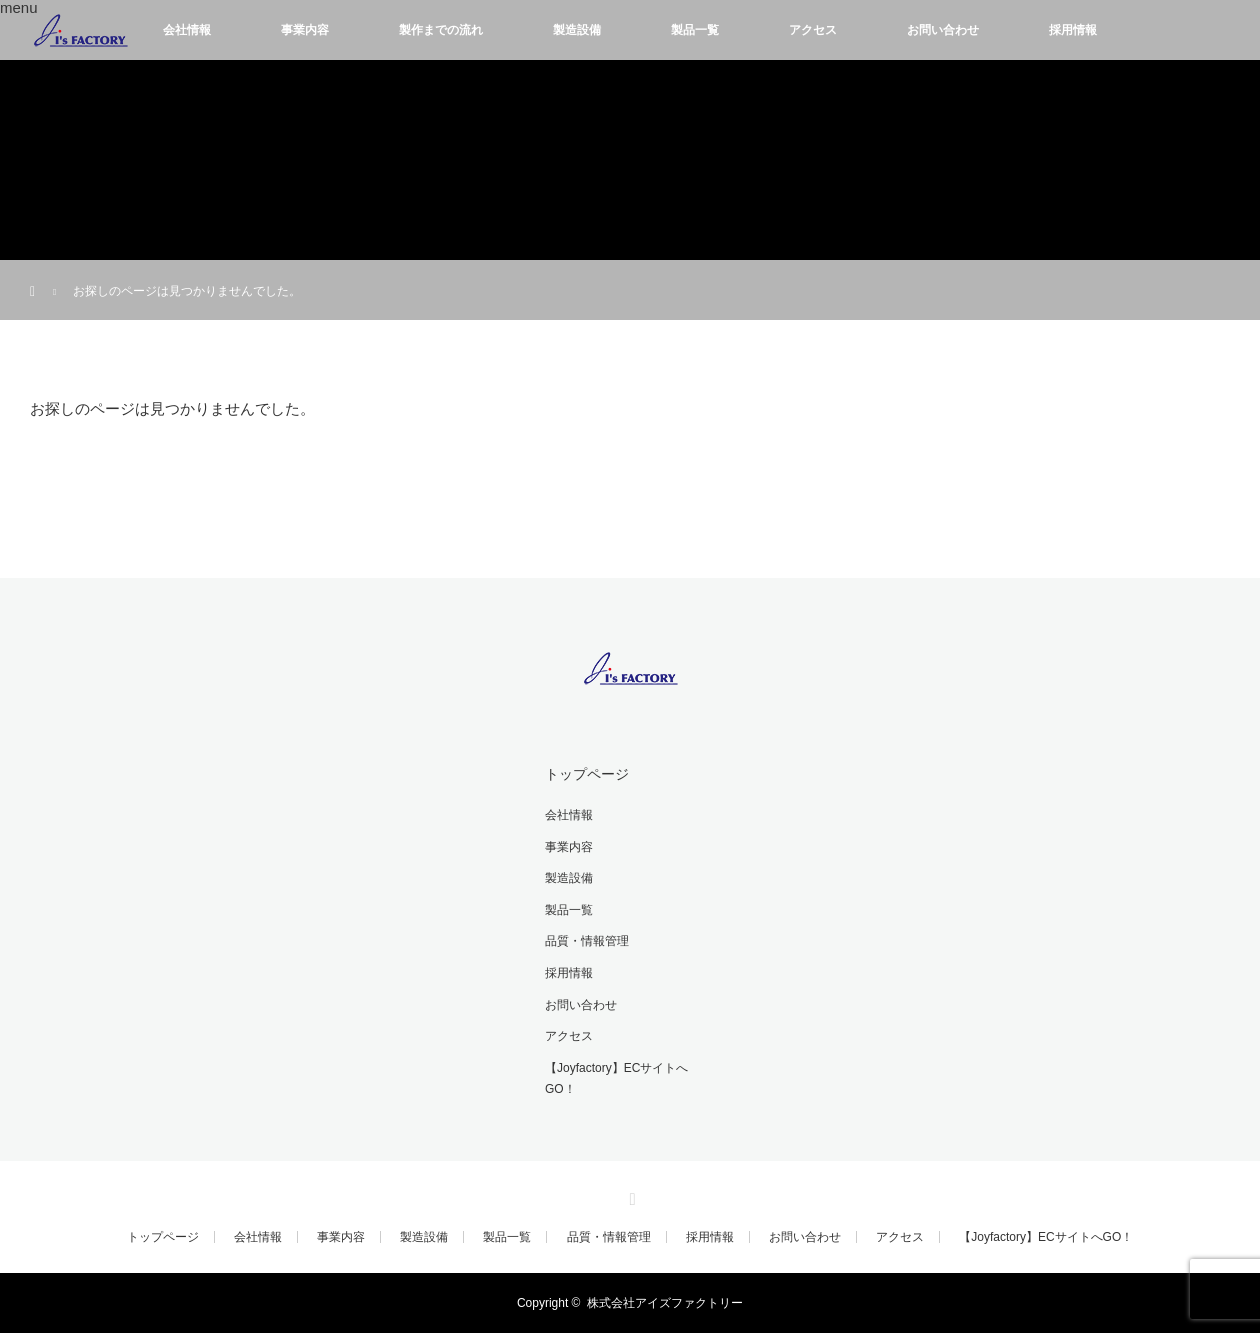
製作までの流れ (441, 30)
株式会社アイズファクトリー (665, 1303)
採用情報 (1073, 30)
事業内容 (305, 30)
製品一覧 (695, 30)
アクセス (813, 30)
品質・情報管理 (587, 941)
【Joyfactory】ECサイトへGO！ (616, 1079)
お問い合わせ (943, 30)
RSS (630, 1196)
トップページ (587, 774)
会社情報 (187, 30)
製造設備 (577, 30)
